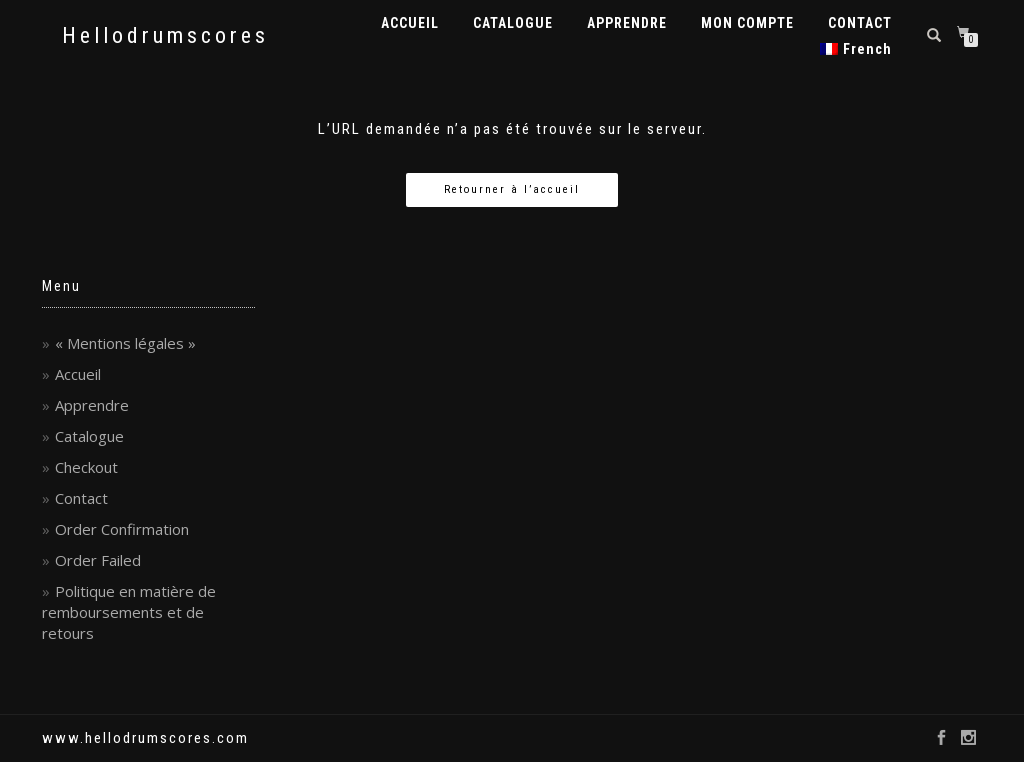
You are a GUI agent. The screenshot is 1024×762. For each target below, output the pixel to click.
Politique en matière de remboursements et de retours (129, 612)
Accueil (78, 374)
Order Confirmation (122, 529)
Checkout (86, 467)
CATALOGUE (513, 23)
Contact (81, 498)
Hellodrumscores (165, 36)
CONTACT (860, 23)
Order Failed (98, 560)
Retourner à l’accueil (512, 189)
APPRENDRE (627, 23)
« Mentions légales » (125, 343)
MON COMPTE (747, 23)
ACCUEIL (410, 23)
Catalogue (89, 436)
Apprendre (92, 405)
